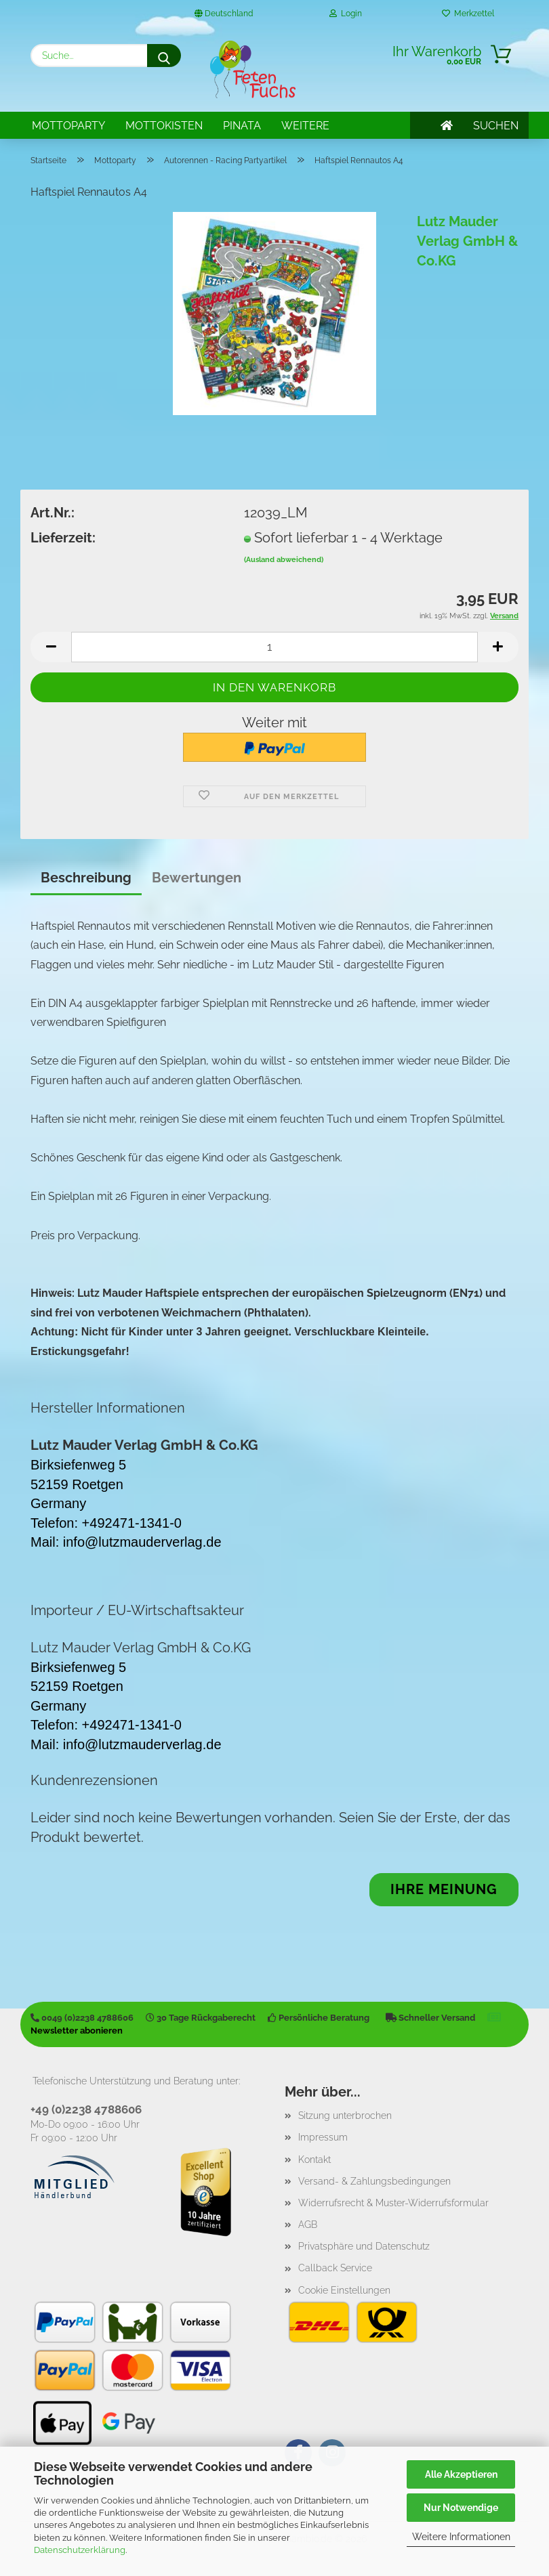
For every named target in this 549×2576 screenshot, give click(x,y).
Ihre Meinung (443, 1889)
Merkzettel (468, 13)
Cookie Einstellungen (344, 2290)
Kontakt (314, 2159)
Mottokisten (164, 125)
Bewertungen (196, 878)
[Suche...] (164, 55)
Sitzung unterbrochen (345, 2115)
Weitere (305, 125)
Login (345, 13)
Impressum (323, 2137)
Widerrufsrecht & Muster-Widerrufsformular (393, 2202)
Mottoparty (68, 125)
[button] (50, 647)
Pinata (242, 125)
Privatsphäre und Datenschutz (364, 2246)
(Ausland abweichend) (283, 559)
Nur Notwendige (461, 2507)
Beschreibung (86, 878)
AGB (307, 2224)
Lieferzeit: (63, 538)
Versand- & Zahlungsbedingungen (374, 2181)
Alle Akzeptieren (461, 2474)
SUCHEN (495, 125)
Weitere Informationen (461, 2536)
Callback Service (335, 2267)
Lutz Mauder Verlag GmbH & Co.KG (467, 240)
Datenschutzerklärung (79, 2550)
